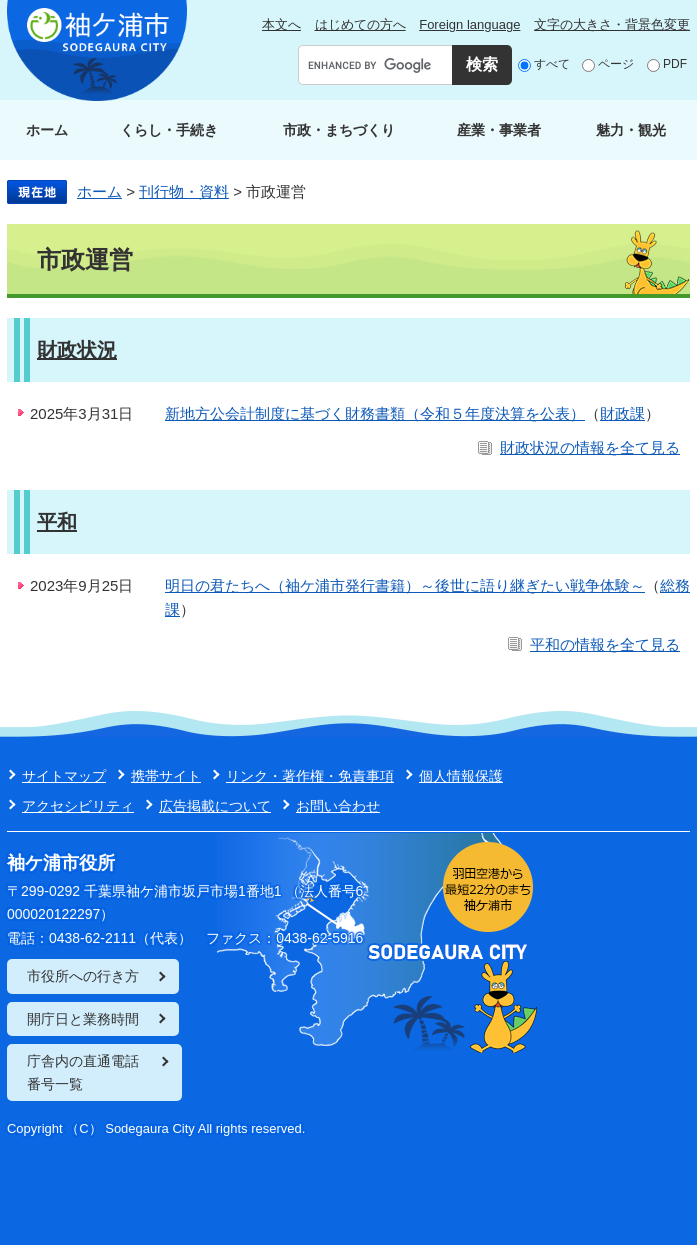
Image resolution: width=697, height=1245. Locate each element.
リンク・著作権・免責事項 (310, 776)
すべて (552, 64)
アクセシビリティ (78, 806)
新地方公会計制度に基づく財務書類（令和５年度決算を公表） (375, 413)
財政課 (622, 413)
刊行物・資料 (184, 191)
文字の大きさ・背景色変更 (612, 24)
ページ (616, 64)
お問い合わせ (338, 806)
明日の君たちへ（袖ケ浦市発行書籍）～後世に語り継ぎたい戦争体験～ (405, 585)
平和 (57, 522)
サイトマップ (64, 776)
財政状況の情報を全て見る (590, 447)
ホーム (47, 130)
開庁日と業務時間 (83, 1019)
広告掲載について (215, 806)
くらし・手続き (169, 130)
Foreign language (469, 24)
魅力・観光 (631, 130)
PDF (675, 64)
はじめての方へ (360, 24)
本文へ (281, 24)
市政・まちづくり (339, 130)
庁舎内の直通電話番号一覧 (83, 1072)
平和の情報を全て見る (605, 644)
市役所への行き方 (83, 976)
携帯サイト (166, 776)
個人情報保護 (461, 776)
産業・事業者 (499, 130)
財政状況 (77, 350)
